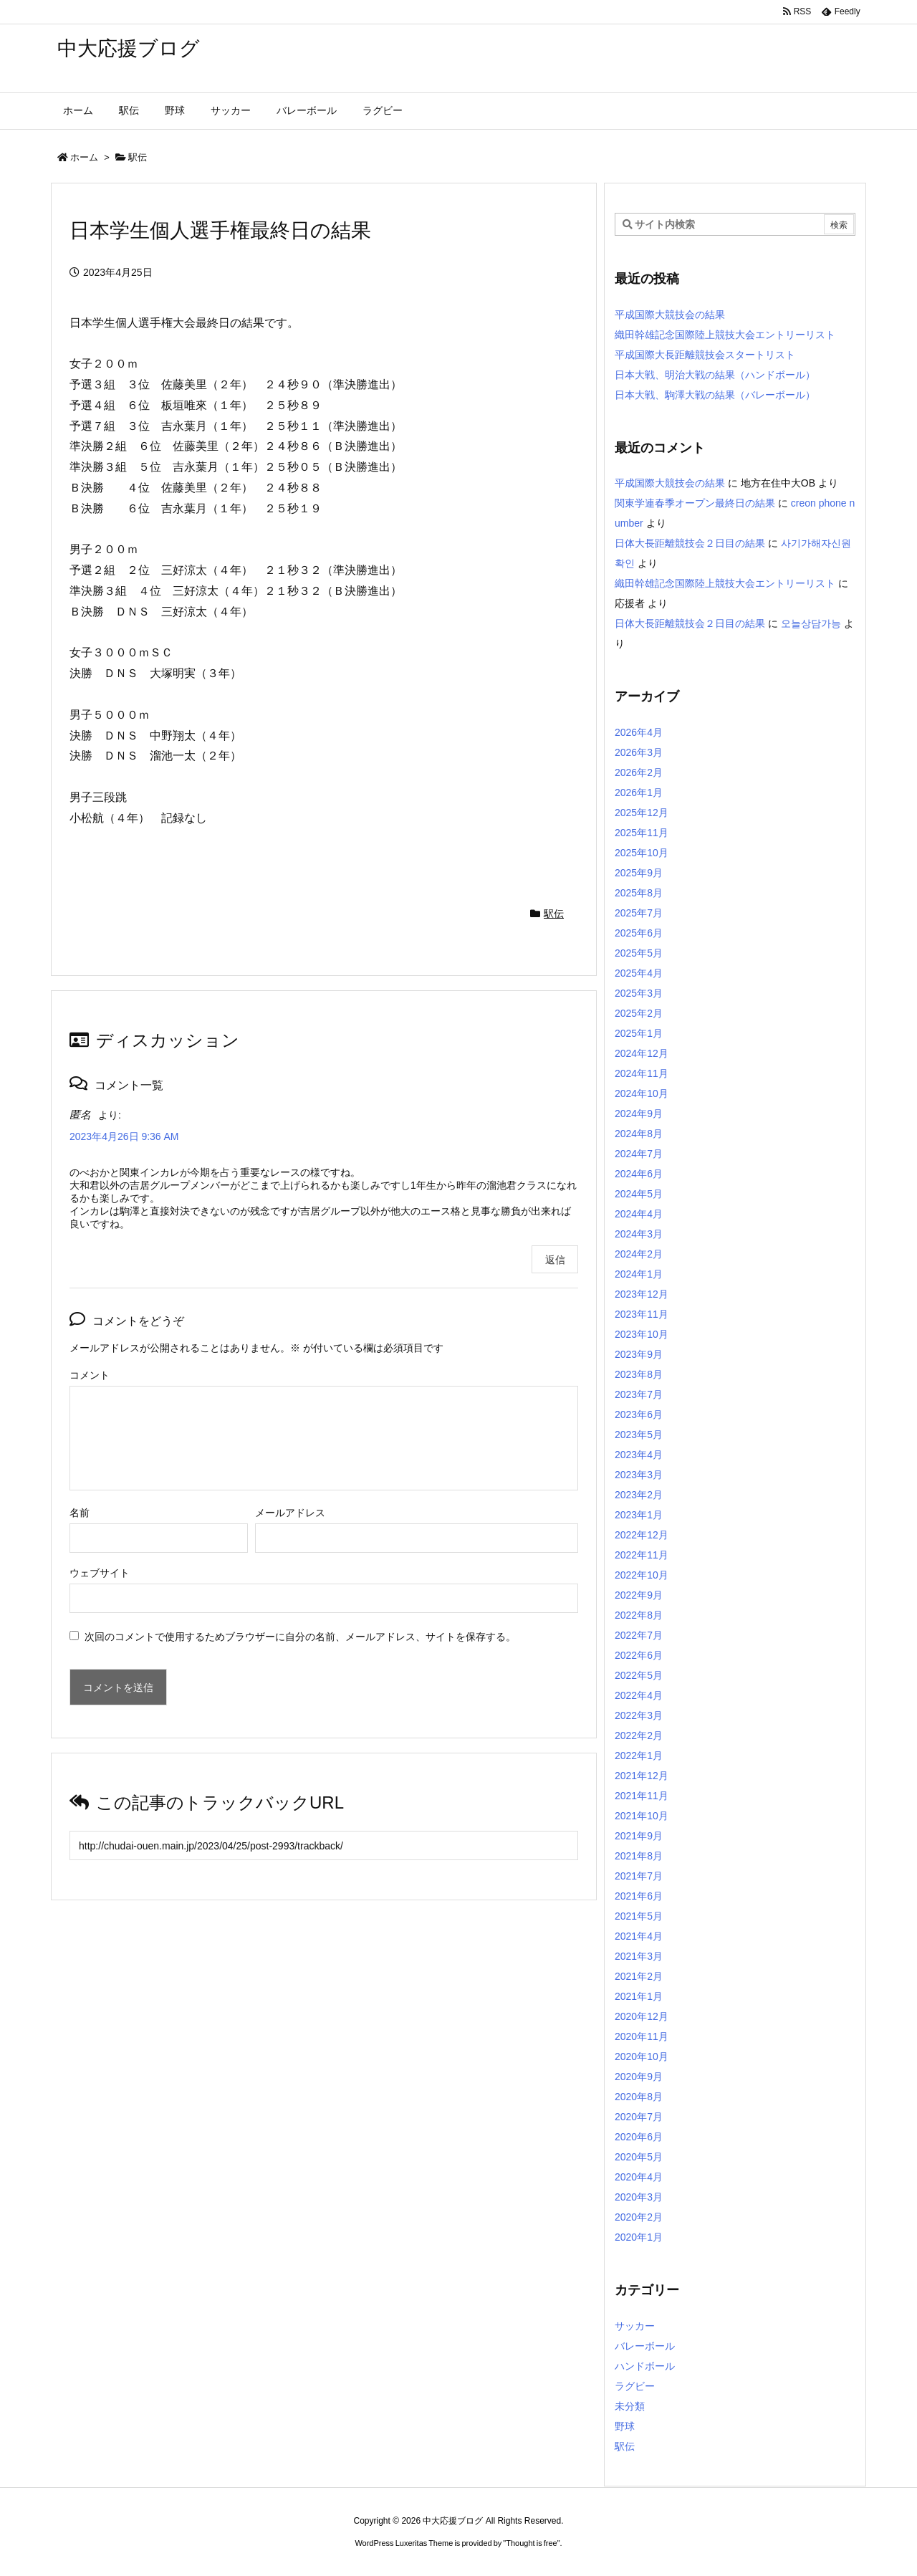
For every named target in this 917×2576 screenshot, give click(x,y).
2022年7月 (639, 1635)
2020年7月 (639, 2116)
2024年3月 (639, 1234)
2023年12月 (641, 1294)
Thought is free (531, 2543)
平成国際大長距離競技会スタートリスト (705, 354)
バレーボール (645, 2346)
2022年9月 (639, 1595)
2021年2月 (639, 1976)
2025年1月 (639, 1033)
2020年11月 (641, 2036)
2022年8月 (639, 1615)
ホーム (84, 157)
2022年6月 (639, 1655)
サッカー (635, 2326)
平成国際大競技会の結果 (670, 314)
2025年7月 (639, 913)
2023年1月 (639, 1515)
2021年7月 (639, 1876)
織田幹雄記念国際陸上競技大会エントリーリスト (725, 334)
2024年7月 (639, 1153)
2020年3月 (639, 2197)
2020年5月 (639, 2157)
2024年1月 (639, 1274)
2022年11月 (641, 1555)
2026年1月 (639, 792)
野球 (625, 2426)
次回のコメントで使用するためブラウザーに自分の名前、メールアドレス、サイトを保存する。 (300, 1636)
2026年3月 (639, 752)
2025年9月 (639, 872)
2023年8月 (639, 1374)
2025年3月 (639, 993)
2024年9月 (639, 1113)
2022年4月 (639, 1695)
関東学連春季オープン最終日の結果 (695, 503)
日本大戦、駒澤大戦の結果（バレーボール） (715, 395)
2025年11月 (641, 832)
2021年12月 (641, 1775)
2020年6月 (639, 2136)
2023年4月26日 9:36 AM (124, 1136)
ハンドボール (645, 2366)
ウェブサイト (99, 1573)
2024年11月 (641, 1073)
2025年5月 (639, 953)
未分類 (630, 2406)
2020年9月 (639, 2076)
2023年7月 (639, 1394)
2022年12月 (641, 1535)
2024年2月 (639, 1254)
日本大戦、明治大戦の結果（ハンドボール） (715, 374)
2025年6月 (639, 933)
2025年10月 (641, 852)
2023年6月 (639, 1414)
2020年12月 (641, 2016)
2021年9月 (639, 1836)
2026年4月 (639, 732)
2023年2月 (639, 1494)
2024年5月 (639, 1194)
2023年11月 (641, 1314)
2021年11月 (641, 1795)
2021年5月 (639, 1916)
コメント (89, 1375)
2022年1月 (639, 1755)
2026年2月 (639, 772)
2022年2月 (639, 1735)
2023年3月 (639, 1474)
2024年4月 (639, 1214)
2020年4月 (639, 2177)
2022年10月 (641, 1575)
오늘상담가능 (811, 623)
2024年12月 (641, 1053)
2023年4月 (639, 1454)
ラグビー (635, 2386)
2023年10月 (641, 1334)
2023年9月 (639, 1354)
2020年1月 (639, 2237)
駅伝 (137, 157)
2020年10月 (641, 2056)
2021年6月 (639, 1896)
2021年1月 (639, 1996)
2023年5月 (639, 1434)
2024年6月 (639, 1173)
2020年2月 (639, 2217)
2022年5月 (639, 1675)
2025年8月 (639, 893)
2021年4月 (639, 1936)
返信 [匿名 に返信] (555, 1259)
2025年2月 (639, 1013)
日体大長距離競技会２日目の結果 (690, 543)
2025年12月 (641, 812)
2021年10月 (641, 1815)
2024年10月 (641, 1093)
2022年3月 (639, 1715)
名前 (79, 1512)
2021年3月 (639, 1956)
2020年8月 (639, 2096)
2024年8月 (639, 1133)
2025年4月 (639, 973)
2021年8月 (639, 1856)
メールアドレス (290, 1512)
